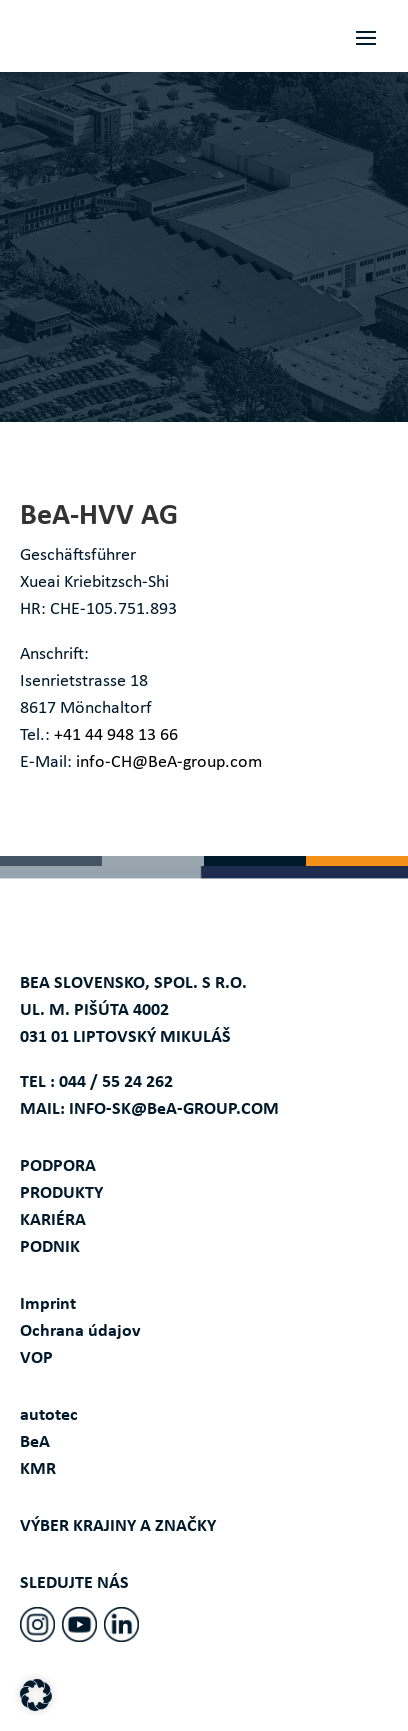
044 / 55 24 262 (116, 1082)
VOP (36, 1358)
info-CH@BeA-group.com (169, 762)
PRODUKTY (61, 1193)
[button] (36, 1695)
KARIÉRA (53, 1220)
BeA (35, 1442)
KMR (38, 1469)
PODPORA (58, 1166)
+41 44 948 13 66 (116, 735)
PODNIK (50, 1247)
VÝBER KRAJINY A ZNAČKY (118, 1526)
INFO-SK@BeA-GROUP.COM (174, 1109)
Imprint (48, 1304)
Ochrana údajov (80, 1331)
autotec (49, 1415)
